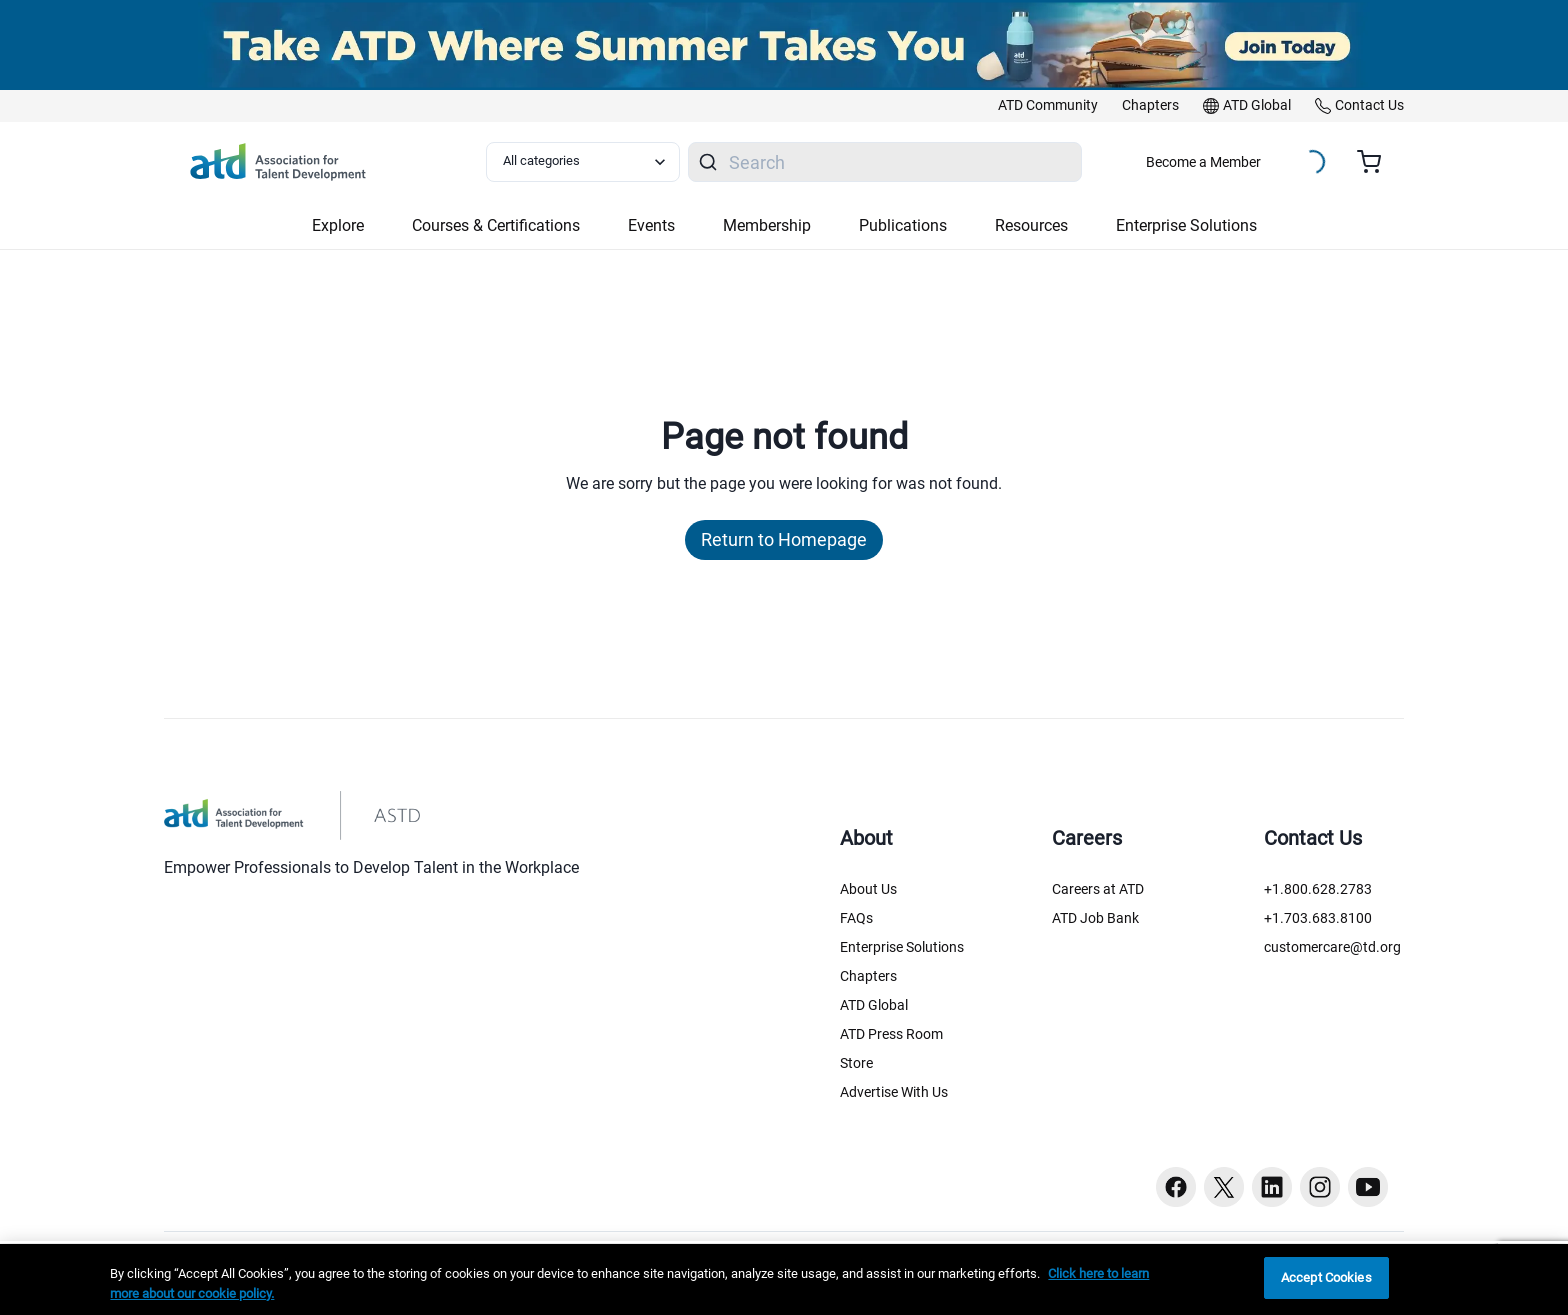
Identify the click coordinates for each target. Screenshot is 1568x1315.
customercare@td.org (1332, 947)
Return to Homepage (784, 539)
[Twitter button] (1224, 1187)
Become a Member (1203, 162)
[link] (1048, 106)
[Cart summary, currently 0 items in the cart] (1376, 162)
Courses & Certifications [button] (496, 225)
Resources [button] (1031, 225)
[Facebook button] (1176, 1187)
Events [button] (651, 225)
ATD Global (874, 1005)
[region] (784, 1279)
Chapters (868, 976)
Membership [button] (767, 225)
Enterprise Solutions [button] (1186, 225)
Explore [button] (338, 225)
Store (856, 1063)
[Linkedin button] (1272, 1187)
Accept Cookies (1326, 1277)
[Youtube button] (1368, 1187)
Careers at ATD (1098, 889)
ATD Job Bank (1095, 918)
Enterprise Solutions (902, 947)
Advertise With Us (894, 1092)
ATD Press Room (891, 1034)
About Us (868, 889)
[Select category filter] (583, 162)
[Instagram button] (1320, 1187)
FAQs (856, 918)
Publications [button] (903, 225)
